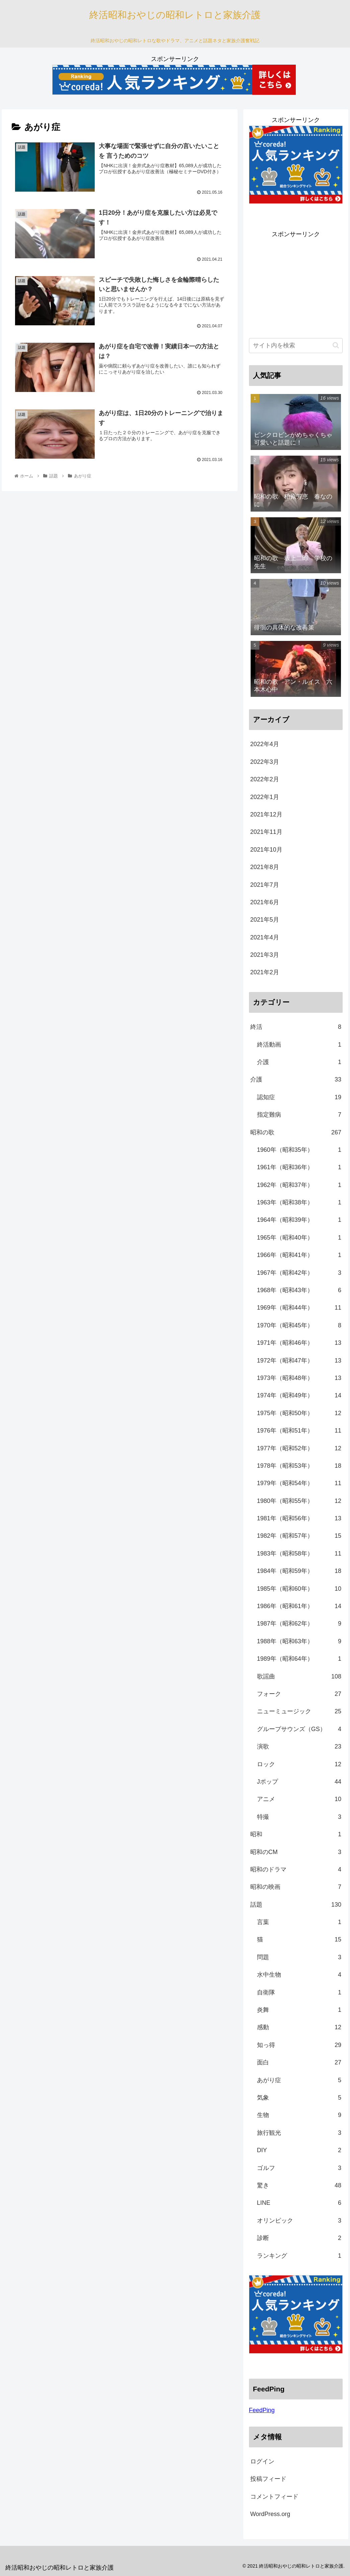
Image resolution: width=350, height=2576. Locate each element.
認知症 (299, 1097)
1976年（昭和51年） (299, 1430)
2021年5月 (264, 919)
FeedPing (262, 2410)
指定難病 (299, 1114)
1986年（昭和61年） (299, 1606)
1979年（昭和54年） (299, 1483)
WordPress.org (270, 2514)
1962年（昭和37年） (299, 1185)
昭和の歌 (295, 1132)
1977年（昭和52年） (299, 1448)
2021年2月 (264, 972)
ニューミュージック (299, 1711)
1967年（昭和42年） (299, 1272)
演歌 (299, 1746)
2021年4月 (264, 937)
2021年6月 (264, 902)
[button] (336, 345)
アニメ (299, 1799)
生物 (299, 2115)
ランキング (299, 2255)
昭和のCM (295, 1852)
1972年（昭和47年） (299, 1360)
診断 (299, 2238)
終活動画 (299, 1044)
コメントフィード (274, 2496)
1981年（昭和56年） (299, 1518)
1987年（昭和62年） (299, 1623)
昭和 (295, 1834)
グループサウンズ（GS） (299, 1729)
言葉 (299, 1922)
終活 (295, 1026)
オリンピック (299, 2220)
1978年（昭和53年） (299, 1465)
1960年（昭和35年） (299, 1149)
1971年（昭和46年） (299, 1342)
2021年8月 (264, 867)
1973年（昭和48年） (299, 1378)
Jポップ (299, 1781)
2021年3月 (264, 954)
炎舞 (299, 2009)
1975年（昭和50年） (299, 1413)
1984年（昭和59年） (299, 1571)
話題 (295, 1904)
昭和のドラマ (295, 1869)
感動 (299, 2027)
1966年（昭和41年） (299, 1255)
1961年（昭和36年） (299, 1167)
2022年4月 (264, 744)
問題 (299, 1957)
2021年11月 (266, 832)
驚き (299, 2185)
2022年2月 (264, 779)
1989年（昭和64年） (299, 1658)
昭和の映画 (295, 1886)
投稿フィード (268, 2478)
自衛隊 (299, 1992)
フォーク (299, 1694)
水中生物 (299, 1974)
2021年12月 (266, 814)
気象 (299, 2097)
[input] (296, 345)
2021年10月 (266, 849)
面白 (299, 2062)
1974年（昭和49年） (299, 1395)
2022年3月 (264, 761)
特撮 (299, 1816)
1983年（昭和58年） (299, 1553)
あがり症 (299, 2080)
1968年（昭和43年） (299, 1290)
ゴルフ (299, 2168)
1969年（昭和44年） (299, 1307)
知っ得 (299, 2045)
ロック (299, 1764)
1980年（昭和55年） (299, 1501)
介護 (299, 1062)
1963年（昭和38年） (299, 1202)
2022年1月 (264, 797)
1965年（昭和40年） (299, 1237)
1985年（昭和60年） (299, 1588)
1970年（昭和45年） (299, 1325)
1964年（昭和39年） (299, 1219)
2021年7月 (264, 884)
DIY (299, 2150)
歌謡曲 (299, 1676)
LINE (299, 2202)
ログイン (262, 2461)
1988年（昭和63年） (299, 1641)
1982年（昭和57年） (299, 1535)
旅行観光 (299, 2132)
